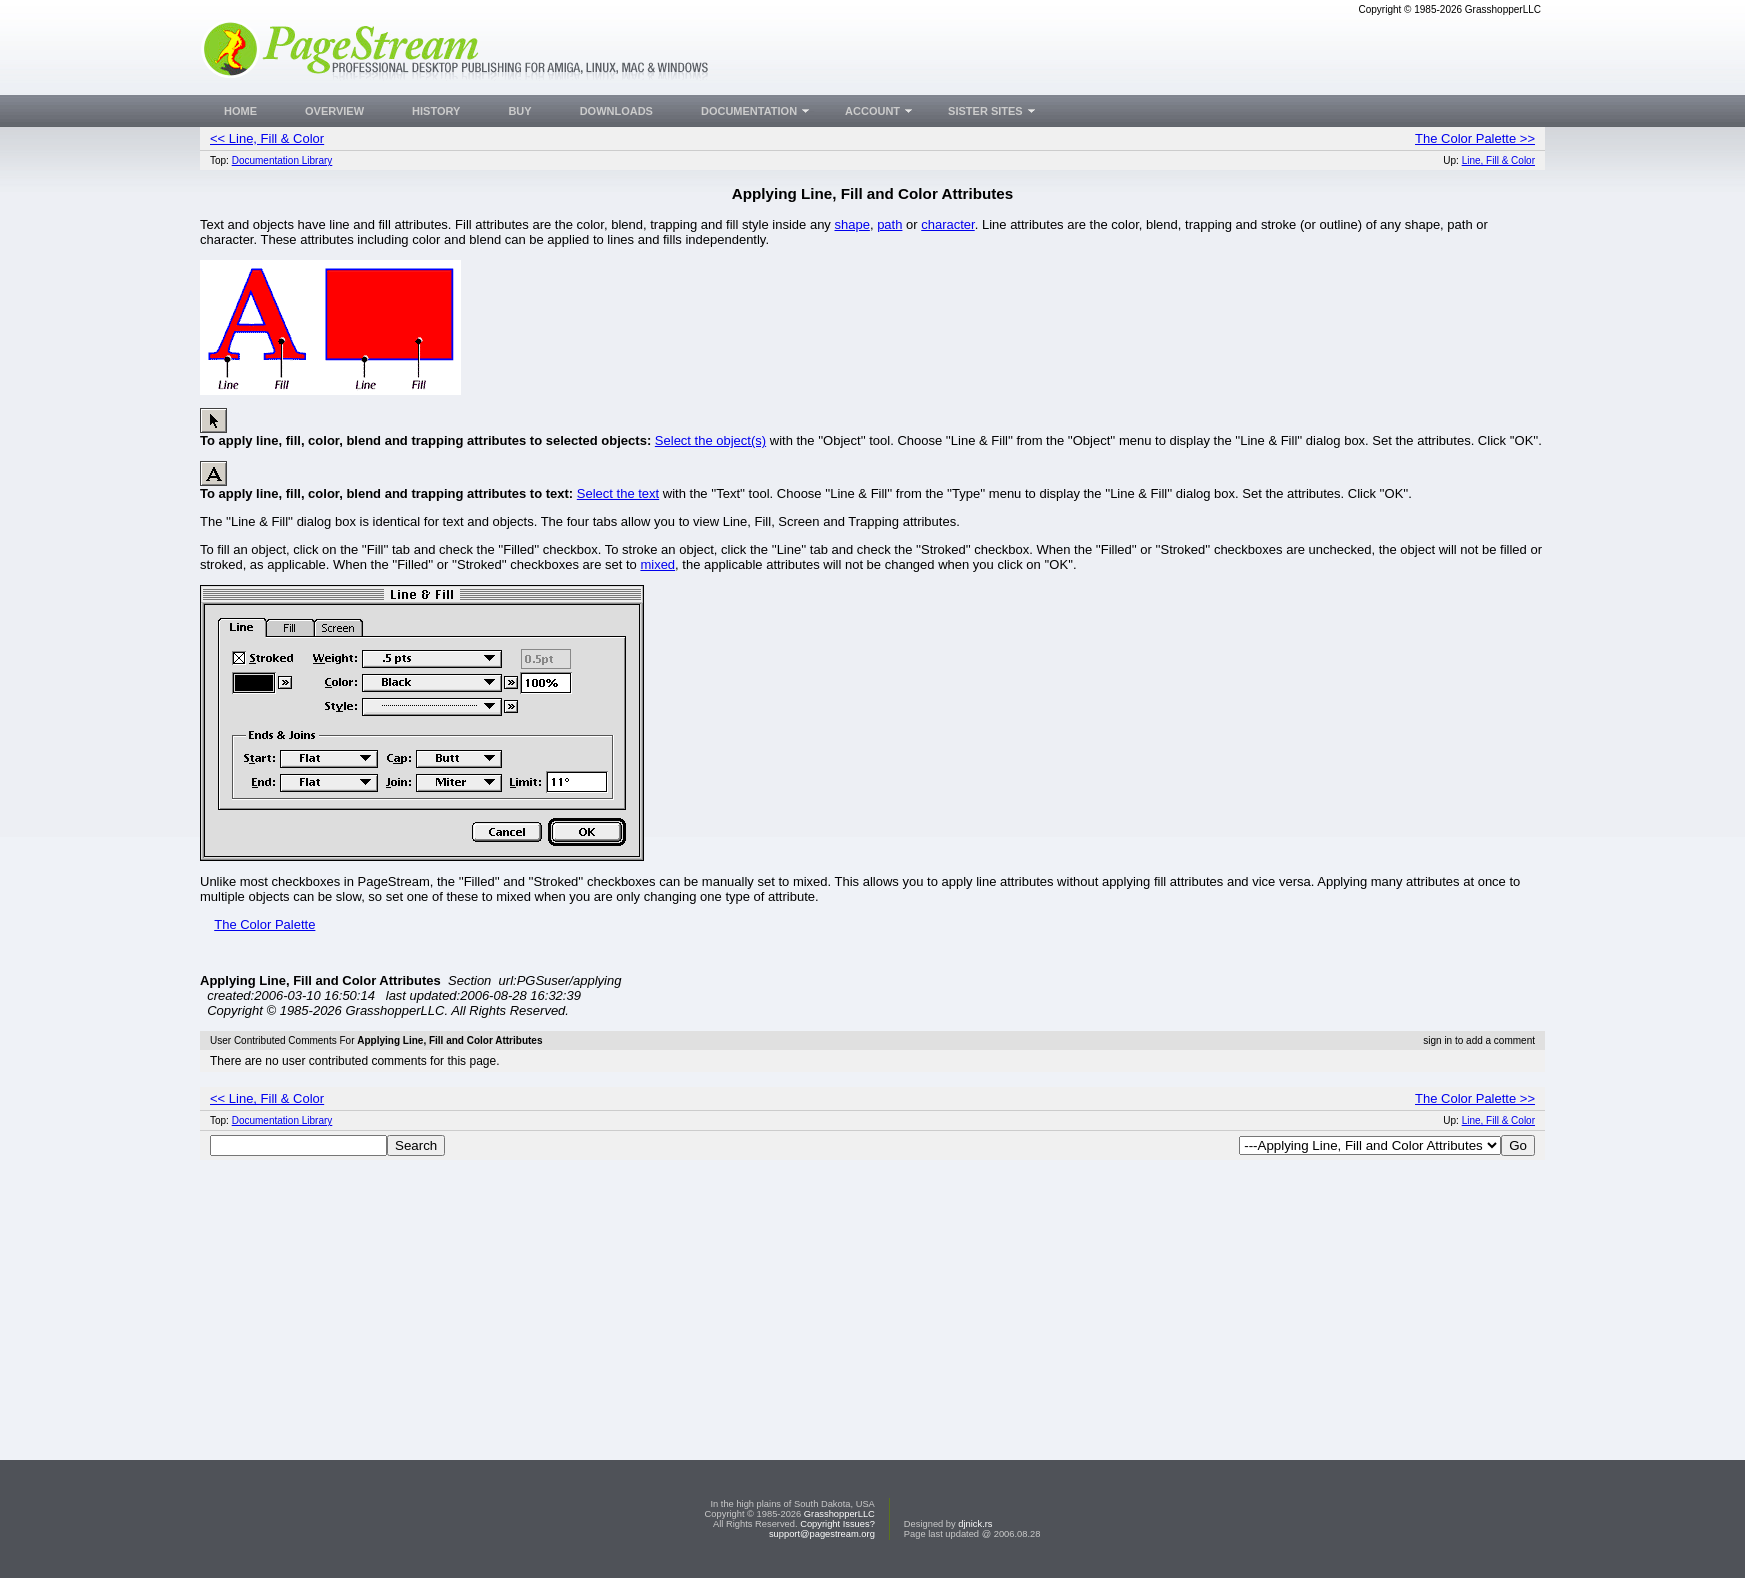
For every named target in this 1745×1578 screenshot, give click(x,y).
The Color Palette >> (1475, 138)
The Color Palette (264, 924)
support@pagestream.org (822, 1534)
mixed (657, 564)
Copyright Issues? (837, 1524)
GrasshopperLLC (839, 1514)
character (947, 224)
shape (851, 224)
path (889, 224)
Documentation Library (282, 160)
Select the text (618, 493)
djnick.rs (975, 1524)
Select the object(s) (710, 440)
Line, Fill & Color (1498, 160)
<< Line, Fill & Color (267, 138)
